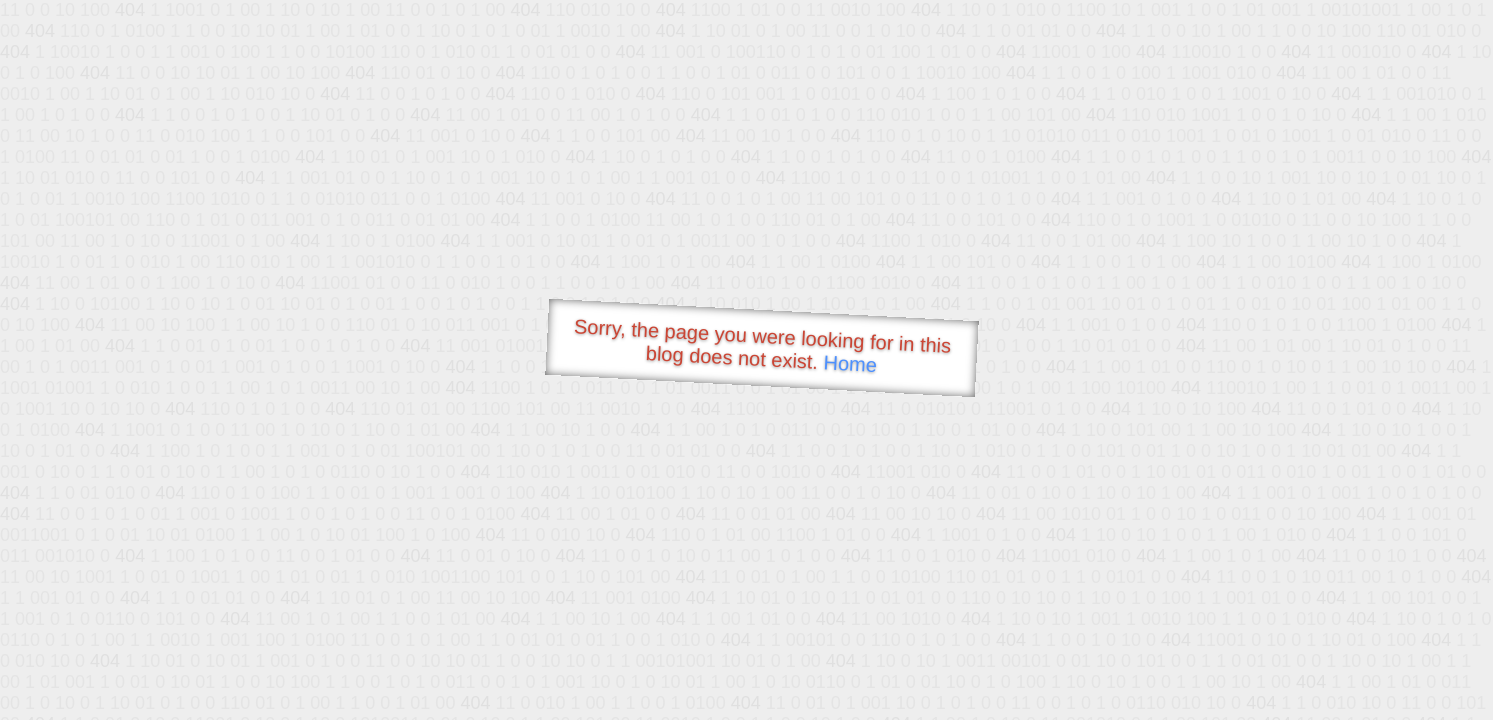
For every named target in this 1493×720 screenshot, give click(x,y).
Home (850, 363)
